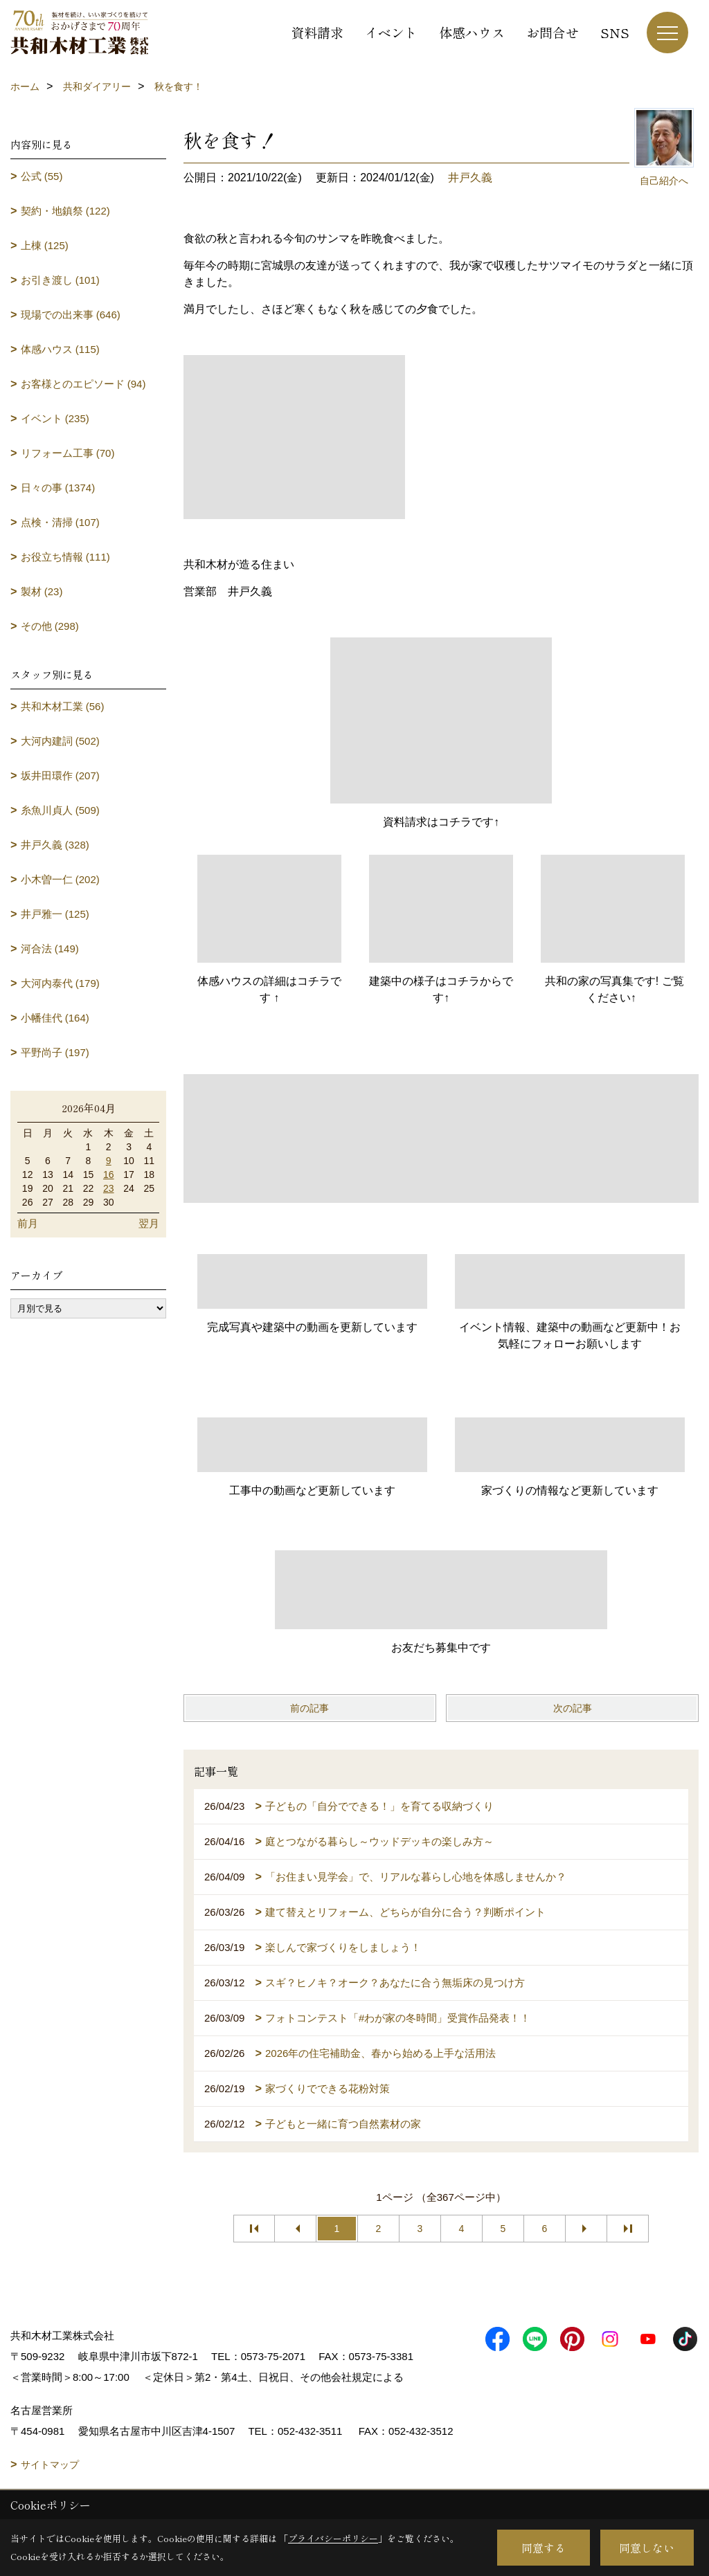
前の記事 (309, 1708)
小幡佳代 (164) (55, 1018)
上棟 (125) (45, 245)
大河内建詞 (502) (60, 741)
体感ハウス (472, 32)
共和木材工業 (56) (63, 706)
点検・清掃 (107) (60, 522)
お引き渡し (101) (60, 280)
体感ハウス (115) (60, 349)
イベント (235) (55, 418)
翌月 (148, 1223)
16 (108, 1174)
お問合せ (552, 32)
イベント (391, 32)
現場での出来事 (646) (70, 314)
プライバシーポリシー (333, 2538)
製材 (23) (42, 591)
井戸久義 (470, 177)
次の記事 (572, 1708)
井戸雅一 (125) (55, 914)
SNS (614, 32)
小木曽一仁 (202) (60, 879)
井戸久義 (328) (55, 845)
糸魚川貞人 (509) (60, 810)
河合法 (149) (50, 948)
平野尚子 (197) (55, 1052)
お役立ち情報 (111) (65, 557)
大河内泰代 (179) (60, 983)
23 (108, 1188)
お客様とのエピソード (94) (83, 384)
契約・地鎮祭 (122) (65, 211)
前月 (27, 1223)
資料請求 (317, 32)
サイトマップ (50, 2464)
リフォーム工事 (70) (68, 453)
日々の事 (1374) (58, 487)
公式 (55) (42, 176)
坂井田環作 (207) (60, 775)
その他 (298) (50, 626)
